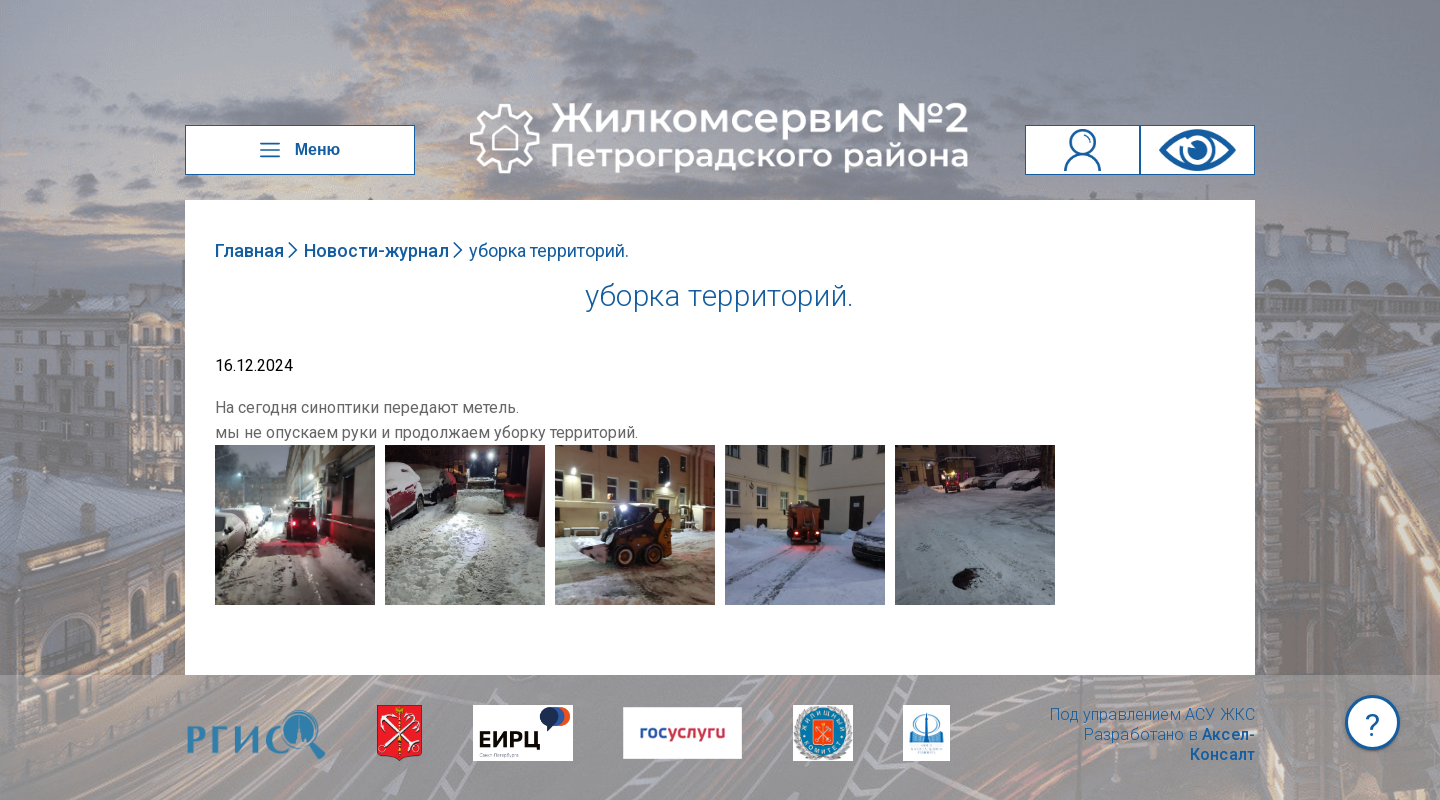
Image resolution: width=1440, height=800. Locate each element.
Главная (249, 250)
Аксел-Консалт (1222, 744)
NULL (235, 454)
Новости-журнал (376, 250)
